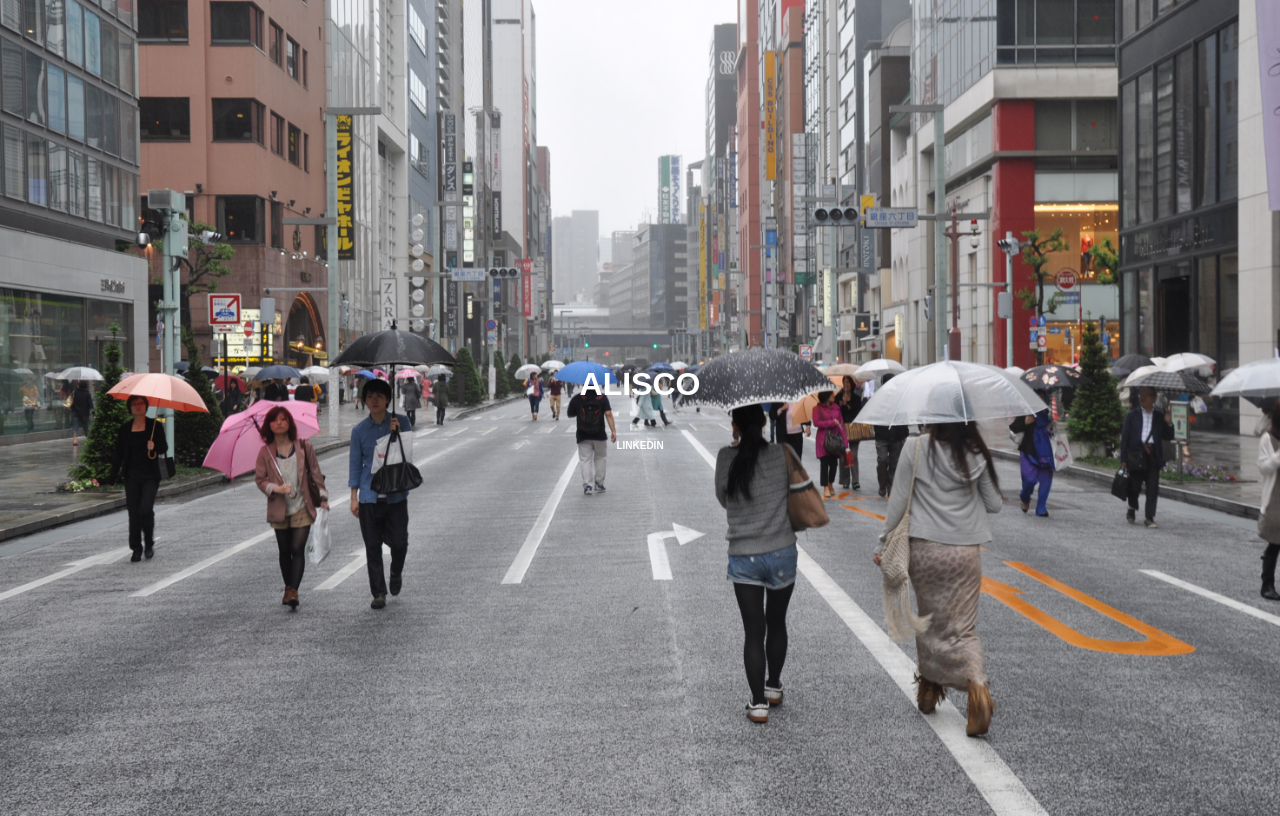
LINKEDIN (639, 445)
